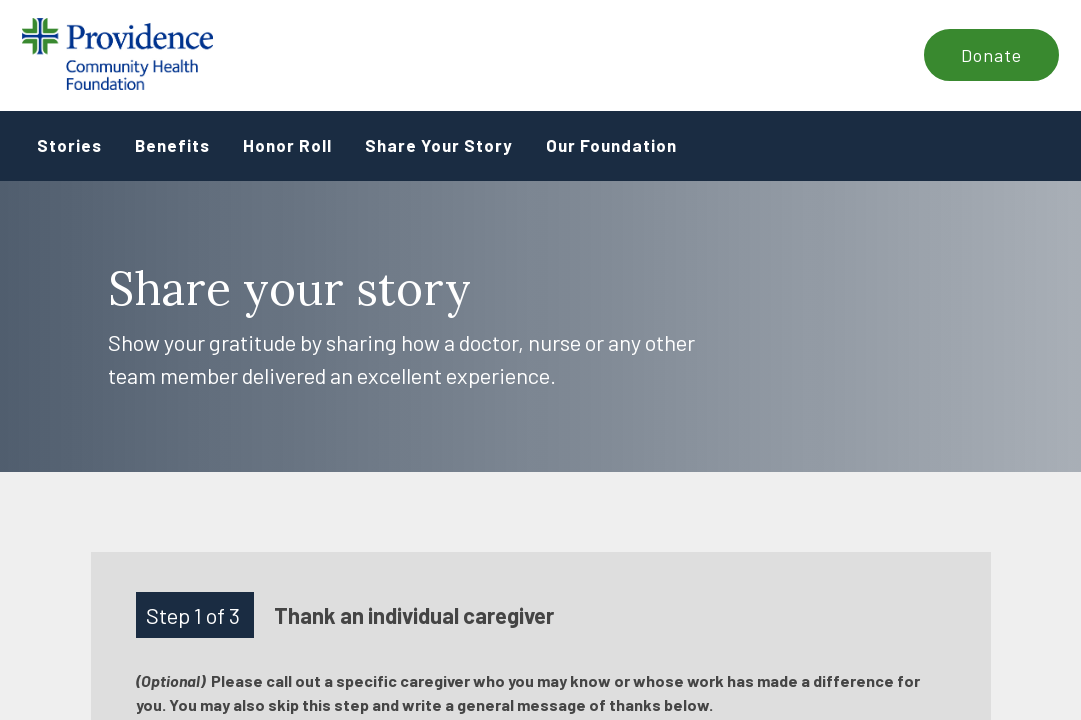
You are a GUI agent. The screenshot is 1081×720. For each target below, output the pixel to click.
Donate (991, 55)
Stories (69, 145)
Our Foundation (611, 145)
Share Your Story (439, 145)
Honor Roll (287, 145)
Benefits (172, 145)
